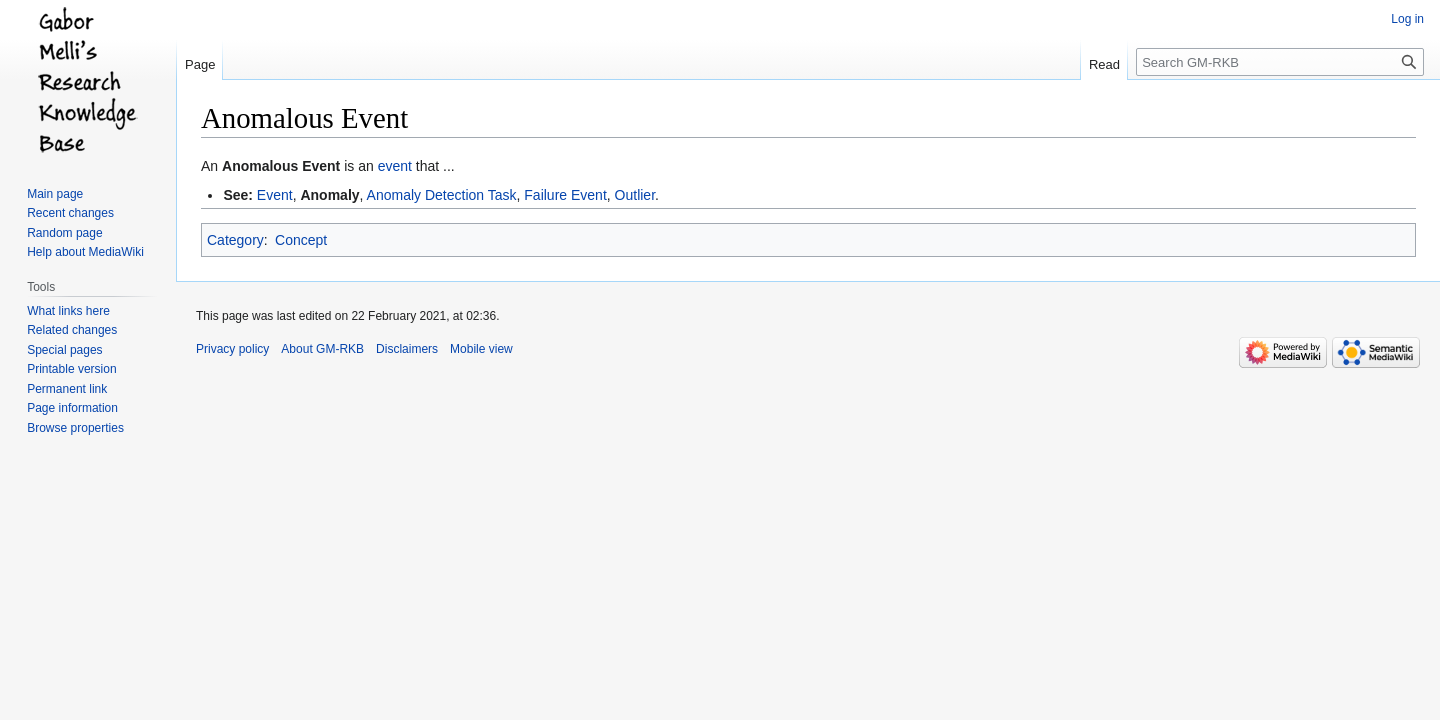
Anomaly (329, 195)
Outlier (635, 195)
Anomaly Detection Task (442, 195)
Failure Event (565, 195)
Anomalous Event (281, 166)
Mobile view (481, 349)
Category (235, 240)
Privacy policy (232, 349)
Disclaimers (407, 349)
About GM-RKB (322, 349)
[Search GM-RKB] (1280, 62)
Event (275, 195)
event (395, 166)
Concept (301, 240)
